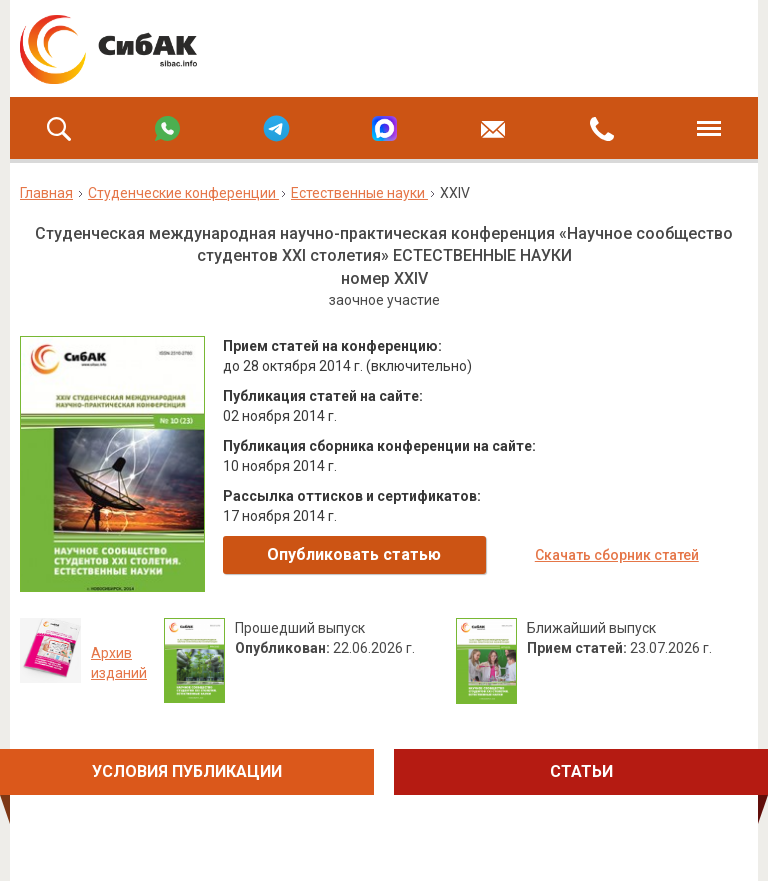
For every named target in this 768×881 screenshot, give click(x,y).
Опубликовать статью (354, 554)
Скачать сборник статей (617, 555)
